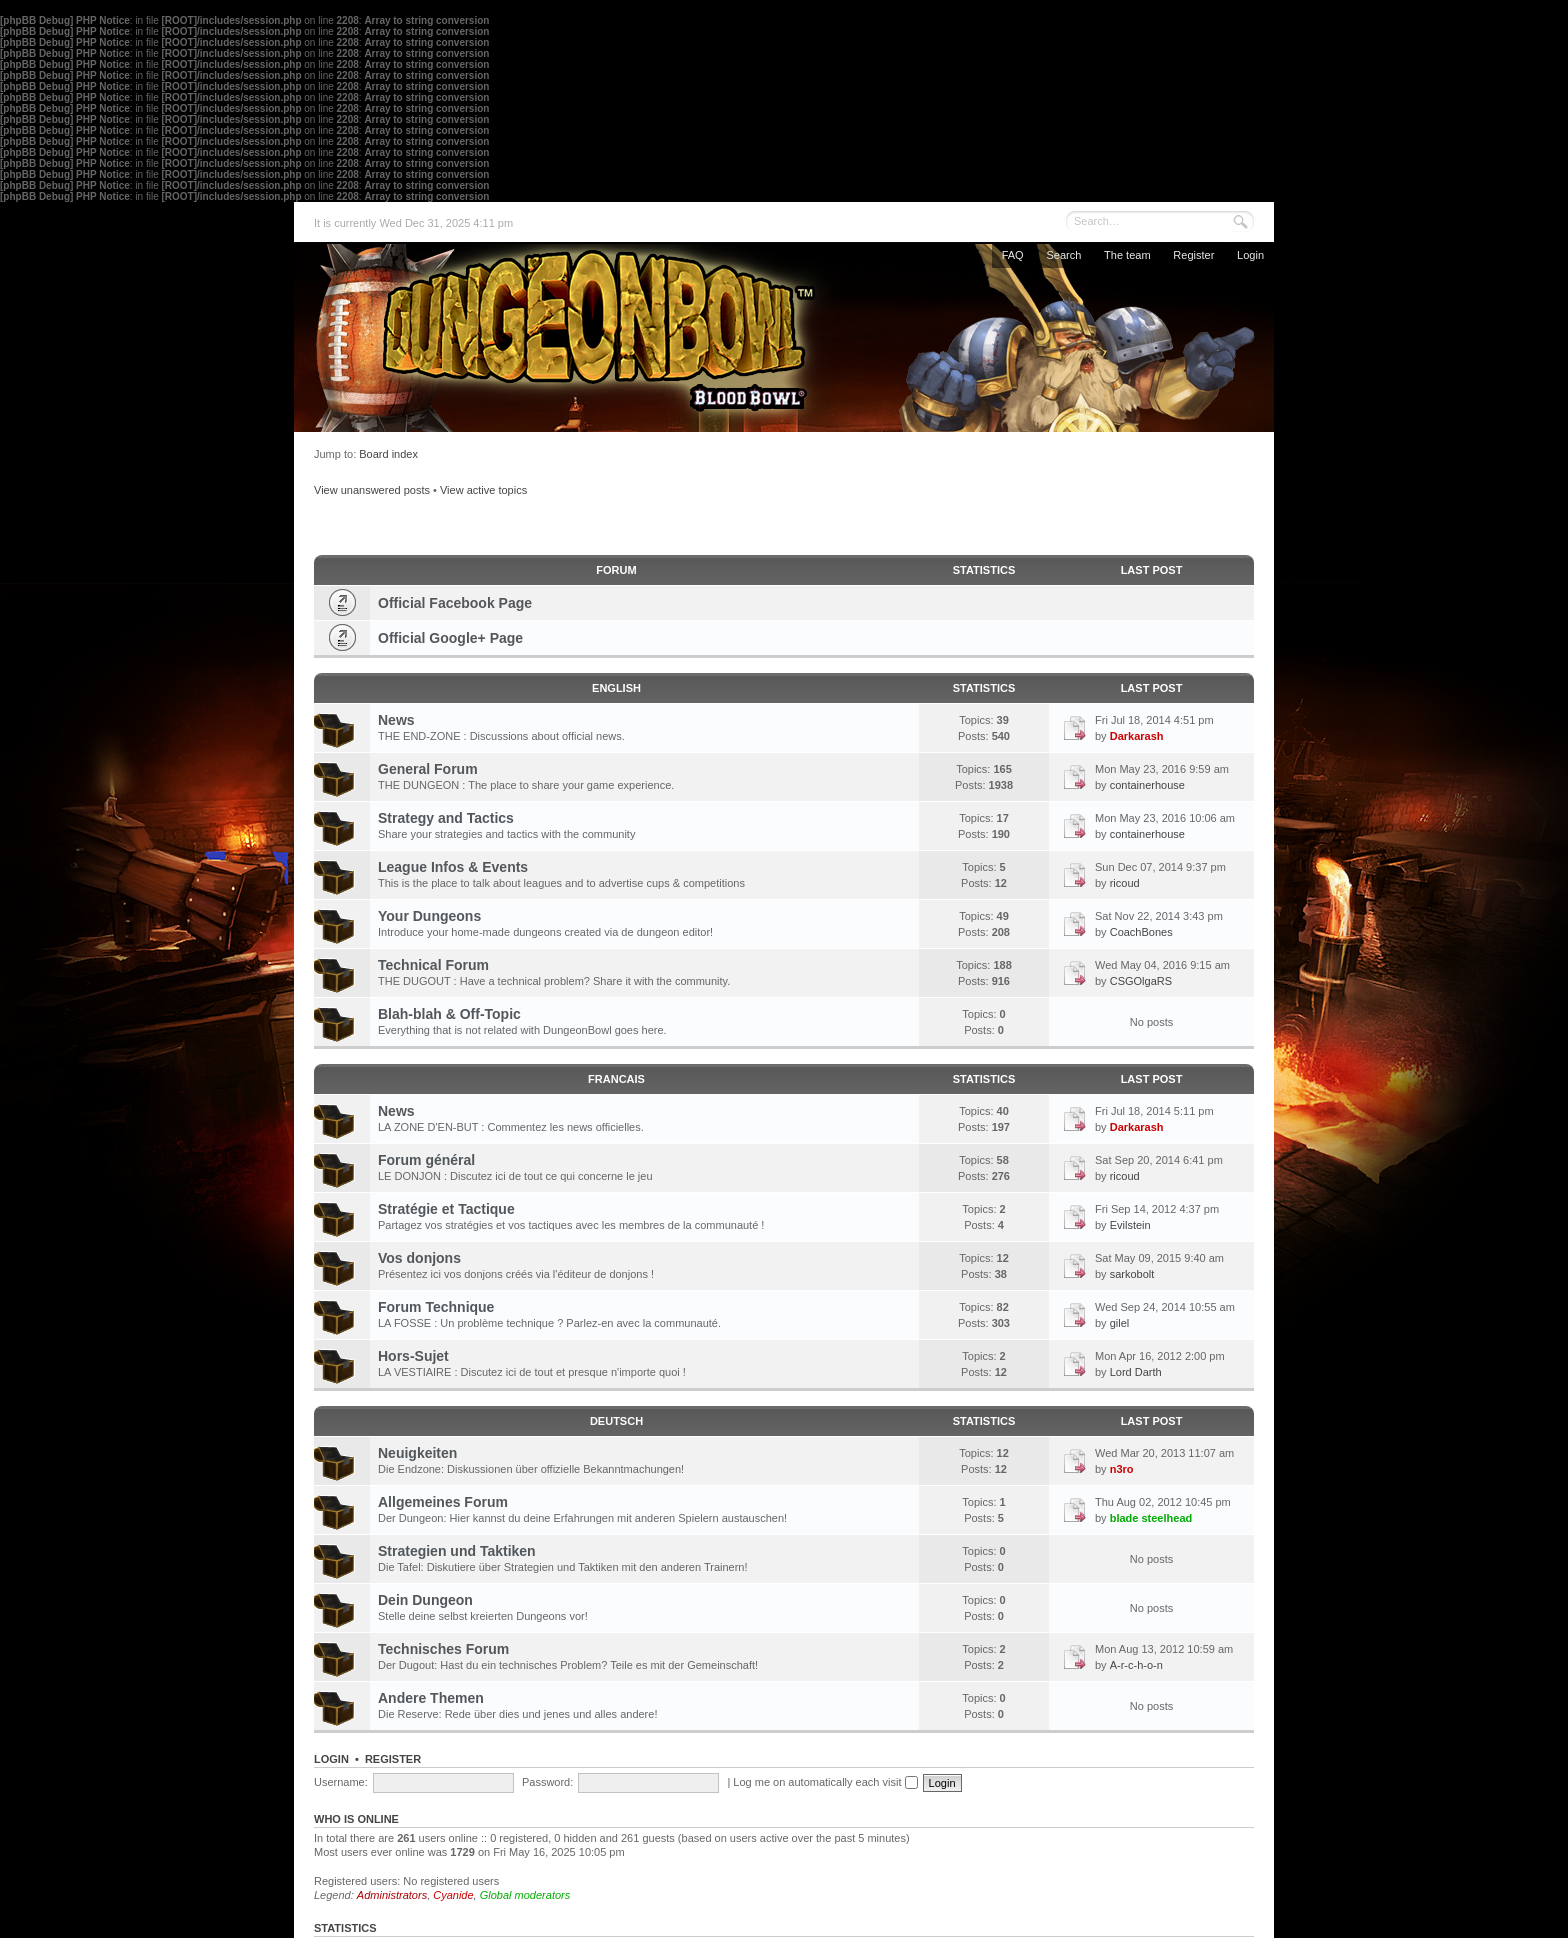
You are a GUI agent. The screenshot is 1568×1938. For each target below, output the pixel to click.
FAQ (1013, 255)
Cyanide (453, 1895)
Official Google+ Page (450, 638)
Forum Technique (436, 1307)
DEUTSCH (616, 1421)
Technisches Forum (443, 1649)
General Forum (428, 769)
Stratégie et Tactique (446, 1209)
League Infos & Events (453, 867)
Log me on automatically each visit (825, 1782)
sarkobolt (1132, 1274)
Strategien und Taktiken (457, 1551)
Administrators (392, 1895)
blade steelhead (1151, 1518)
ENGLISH (616, 688)
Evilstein (1130, 1225)
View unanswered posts (372, 490)
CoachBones (1141, 932)
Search (1063, 255)
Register (1193, 255)
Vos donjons (419, 1258)
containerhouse (1147, 785)
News (396, 720)
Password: (547, 1782)
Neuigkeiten (417, 1453)
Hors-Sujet (413, 1356)
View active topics (483, 490)
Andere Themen (431, 1698)
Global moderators (525, 1895)
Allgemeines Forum (443, 1502)
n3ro (1122, 1469)
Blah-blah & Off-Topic (449, 1014)
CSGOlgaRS (1141, 981)
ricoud (1125, 883)
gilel (1120, 1323)
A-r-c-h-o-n (1136, 1665)
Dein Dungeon (425, 1600)
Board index (388, 454)
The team (1127, 255)
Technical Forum (433, 965)
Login (1250, 255)
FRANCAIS (616, 1079)
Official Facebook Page (455, 603)
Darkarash (1137, 736)
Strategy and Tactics (446, 818)
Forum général (426, 1160)
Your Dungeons (429, 916)
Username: (341, 1782)
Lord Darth (1136, 1372)
